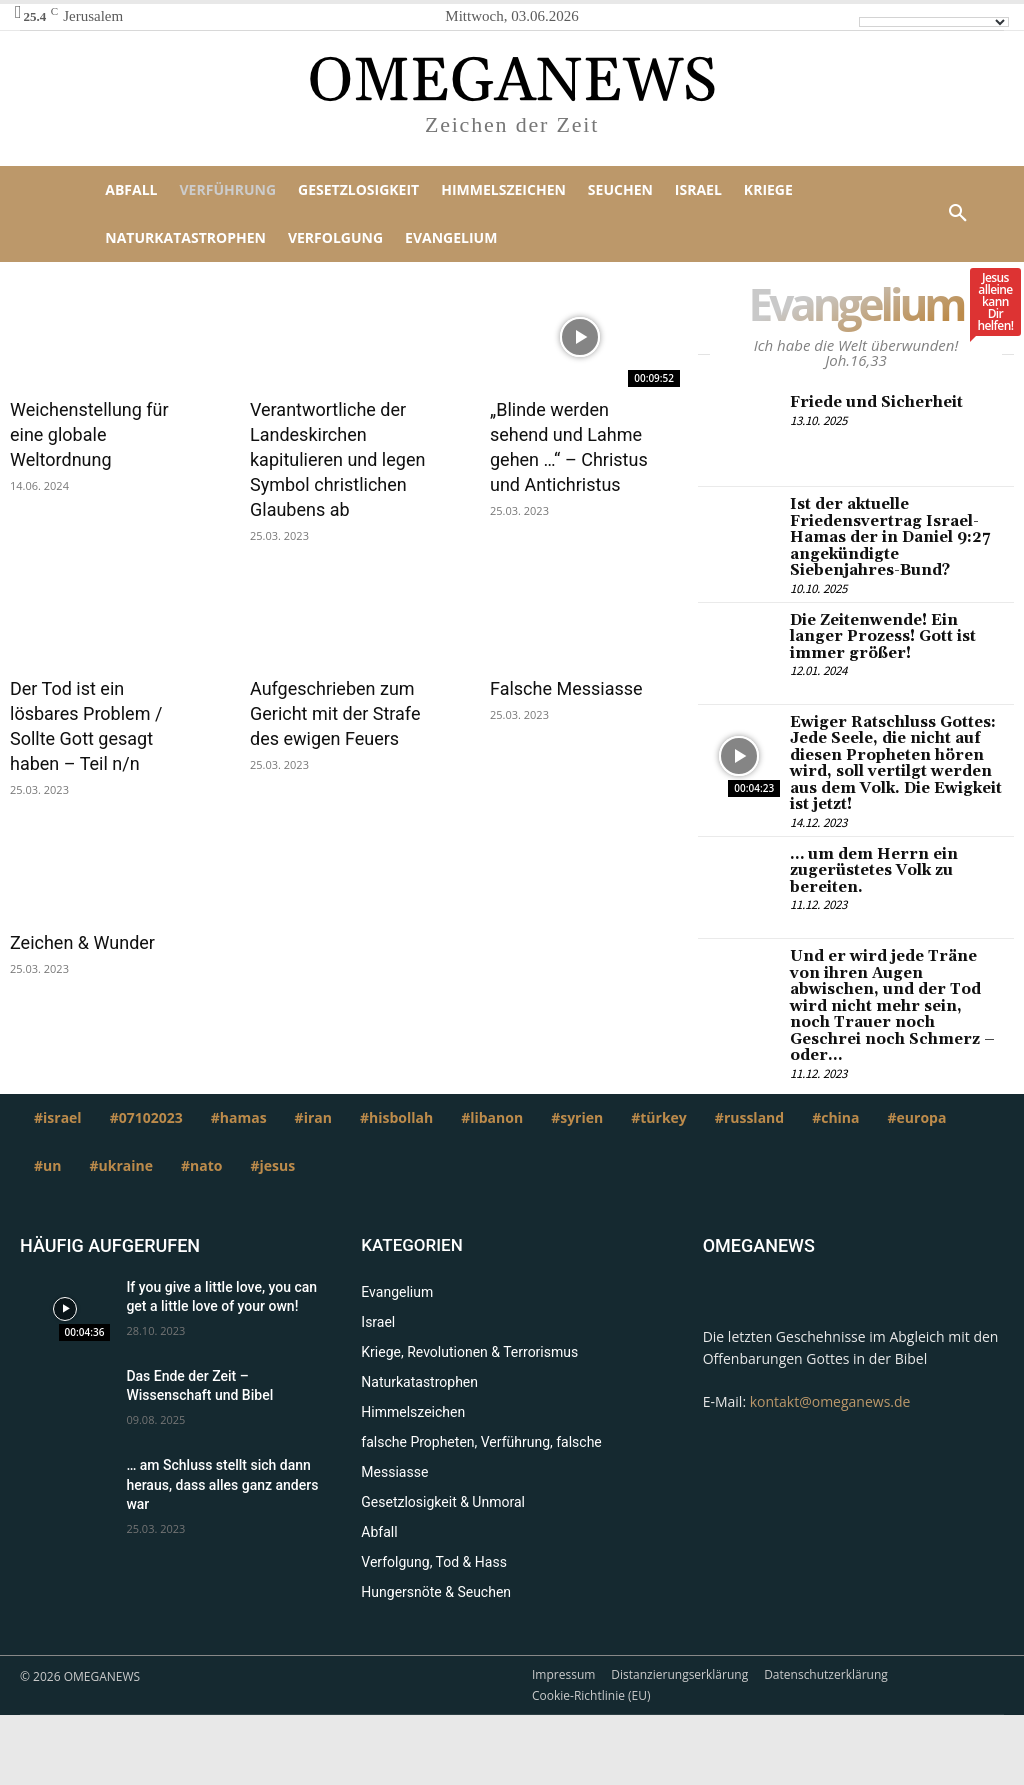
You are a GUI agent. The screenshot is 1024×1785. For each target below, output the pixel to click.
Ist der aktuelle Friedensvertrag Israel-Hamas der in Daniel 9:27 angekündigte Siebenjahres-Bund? (894, 535)
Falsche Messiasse (566, 688)
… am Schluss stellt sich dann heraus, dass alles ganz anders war (222, 1449)
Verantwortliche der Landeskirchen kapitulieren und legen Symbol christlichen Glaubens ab (337, 459)
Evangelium (866, 309)
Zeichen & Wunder (82, 942)
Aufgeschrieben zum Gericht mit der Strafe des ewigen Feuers (335, 713)
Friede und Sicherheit (871, 402)
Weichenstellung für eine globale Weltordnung (89, 434)
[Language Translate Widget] (934, 22)
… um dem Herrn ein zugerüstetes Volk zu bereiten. (868, 857)
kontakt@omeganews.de (830, 1366)
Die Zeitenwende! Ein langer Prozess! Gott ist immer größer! (896, 629)
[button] (958, 214)
